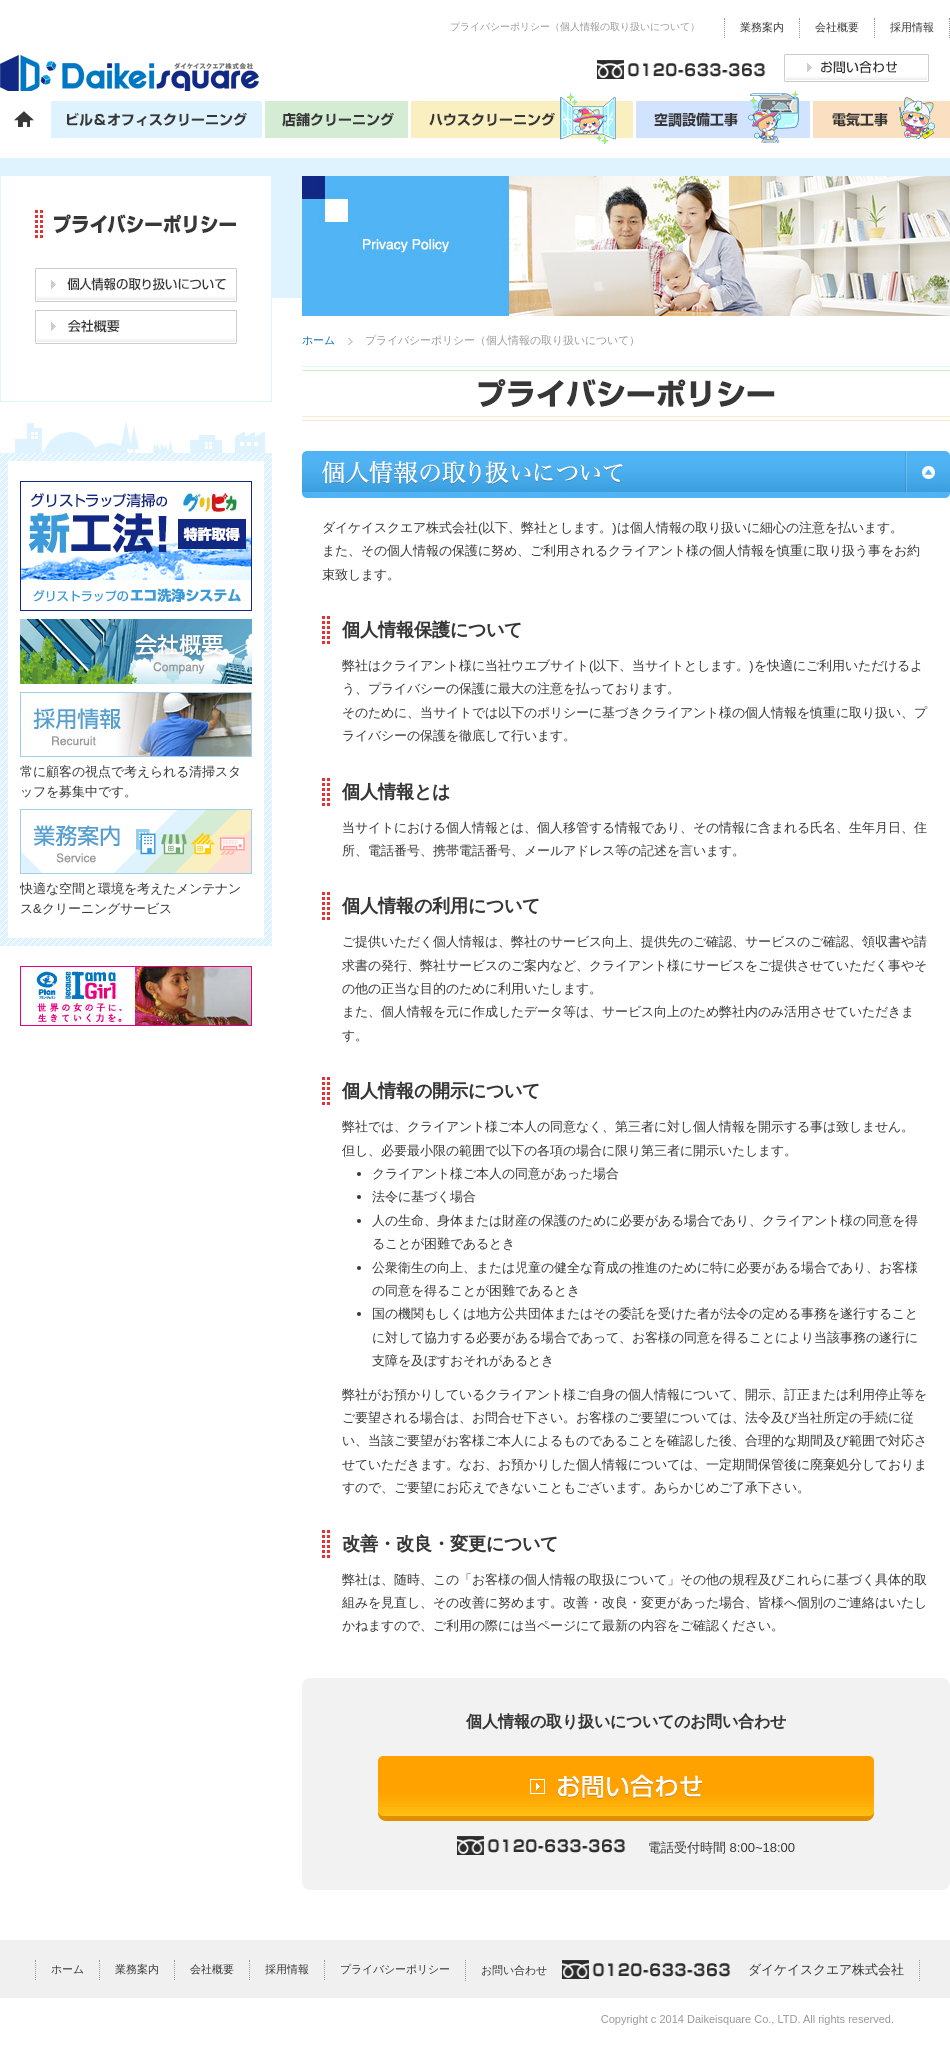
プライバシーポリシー (395, 1969)
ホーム (25, 118)
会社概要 (837, 27)
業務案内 (762, 27)
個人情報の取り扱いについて (136, 285)
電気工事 (881, 118)
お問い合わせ (856, 68)
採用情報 (912, 27)
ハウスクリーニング (523, 118)
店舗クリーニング (338, 118)
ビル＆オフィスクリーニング (158, 118)
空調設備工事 (724, 118)
